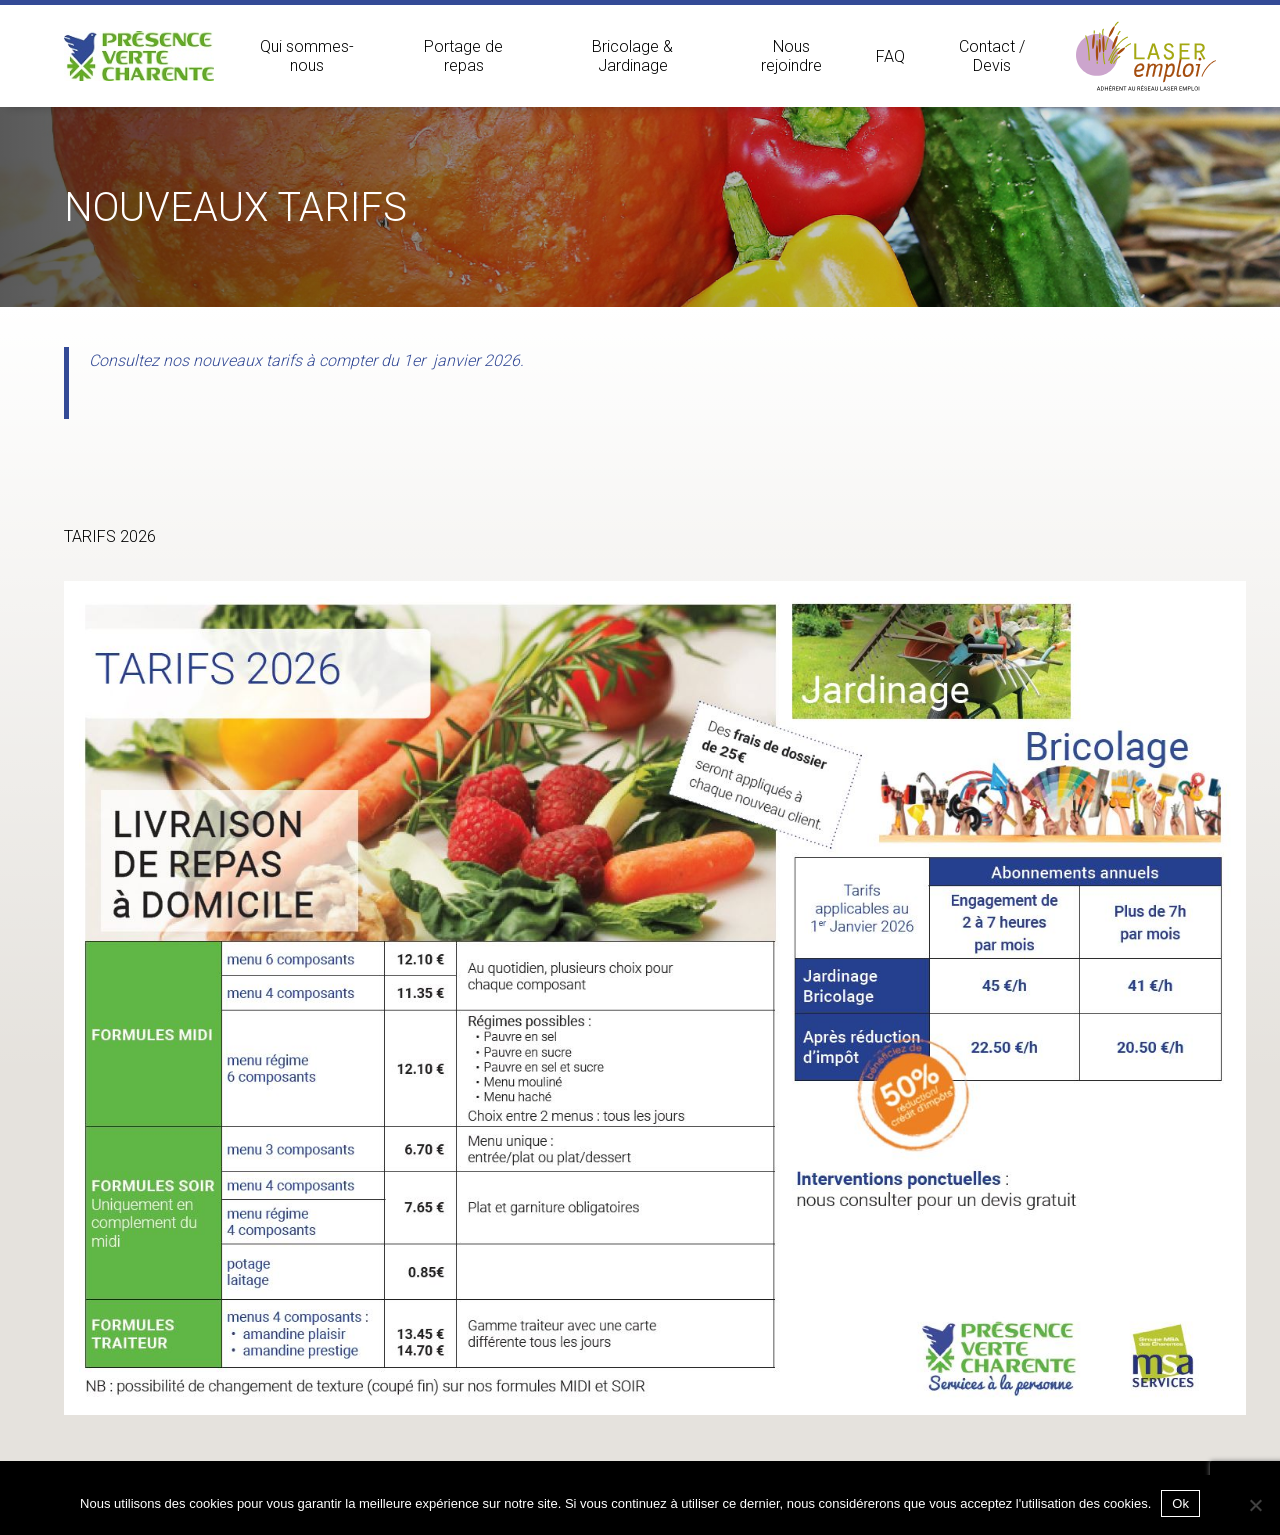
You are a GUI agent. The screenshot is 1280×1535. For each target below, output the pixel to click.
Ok (1180, 1503)
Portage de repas (463, 56)
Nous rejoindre (791, 56)
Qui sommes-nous (307, 56)
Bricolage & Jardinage (632, 56)
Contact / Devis (992, 56)
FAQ (890, 56)
